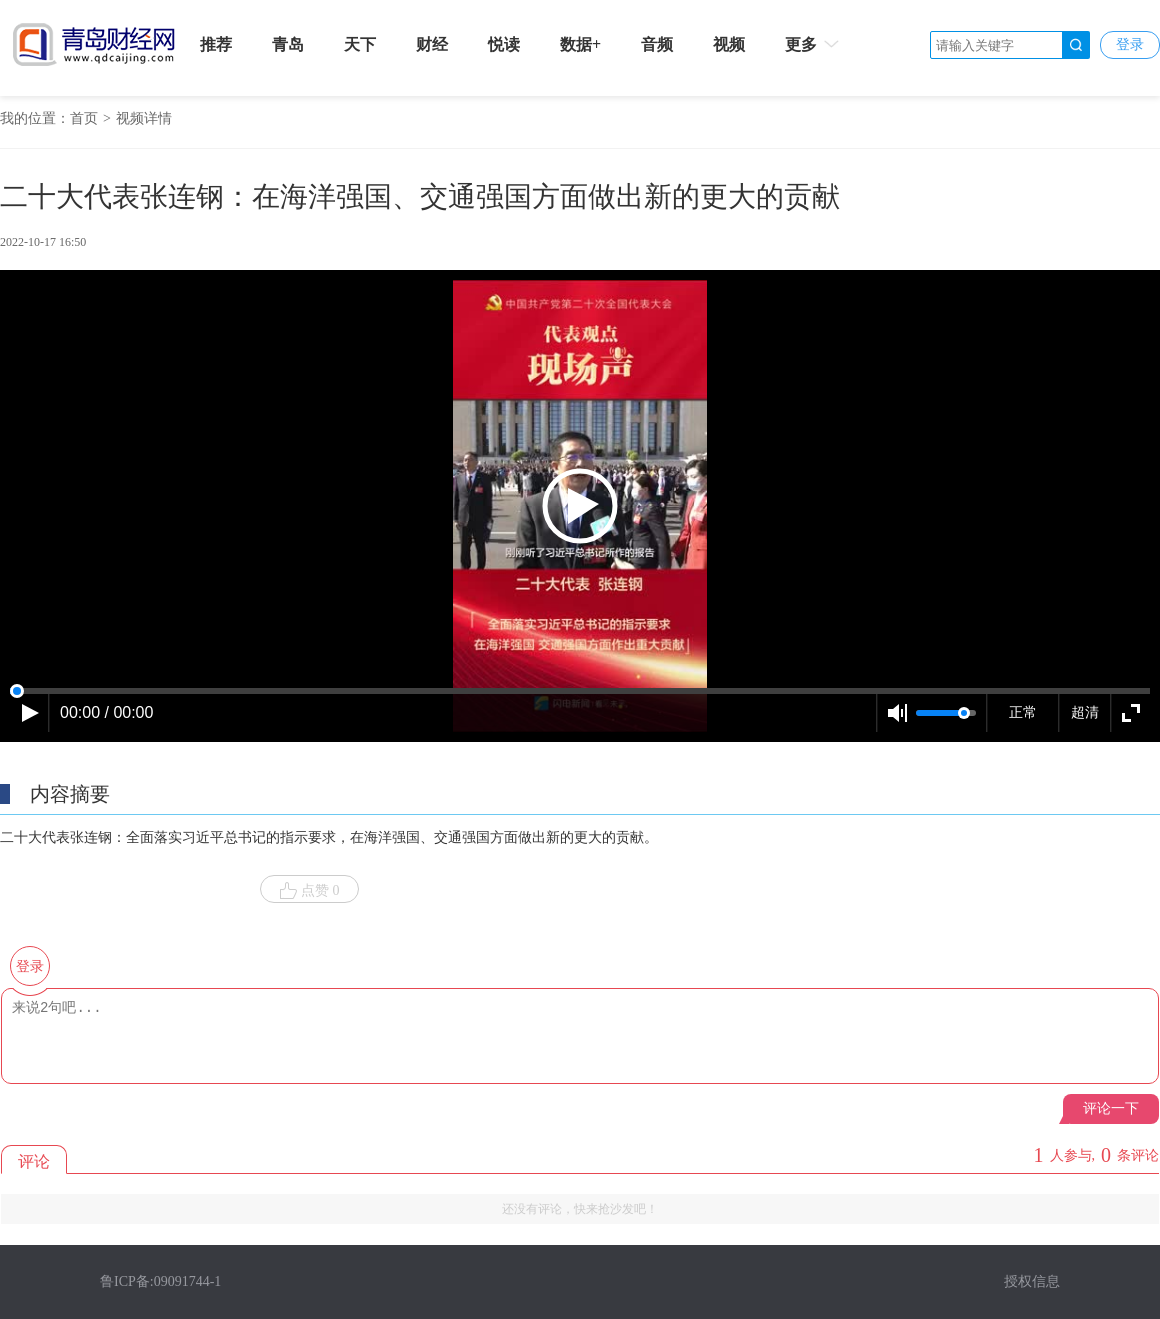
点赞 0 (309, 891)
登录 (1130, 44)
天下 (360, 44)
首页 (84, 118)
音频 (657, 44)
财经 (432, 44)
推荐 (216, 44)
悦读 (504, 44)
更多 (813, 44)
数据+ (580, 44)
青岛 (288, 44)
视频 (729, 44)
